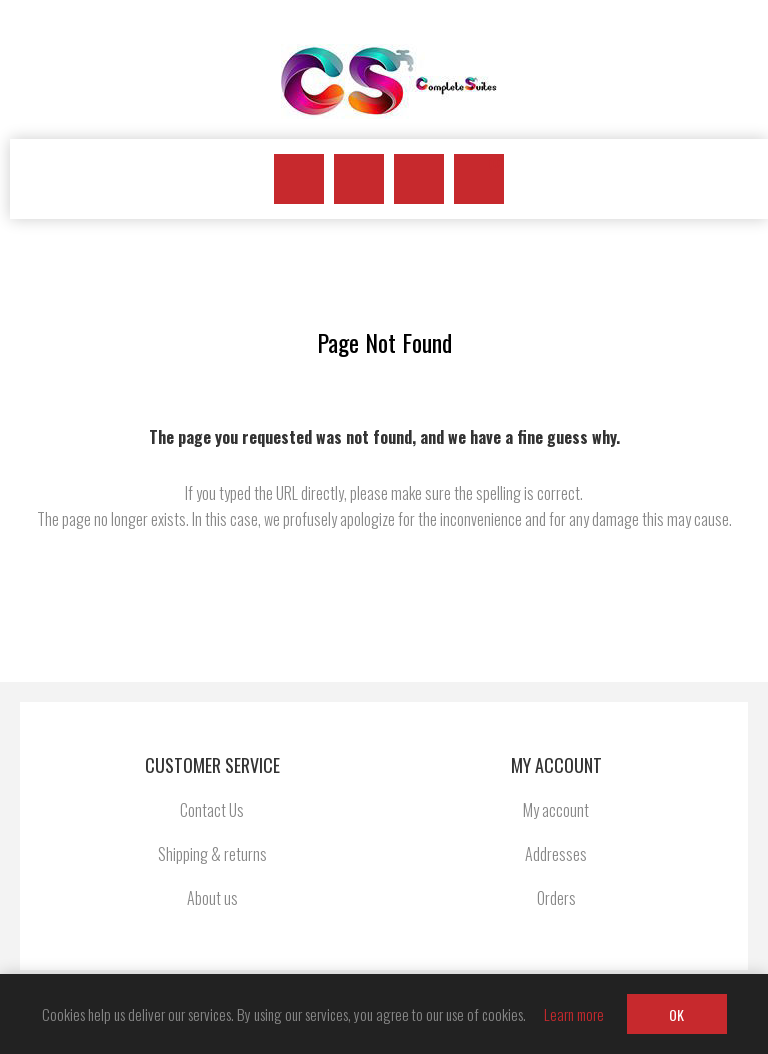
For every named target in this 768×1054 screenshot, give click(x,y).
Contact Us (212, 810)
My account (556, 810)
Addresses (556, 854)
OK (676, 1014)
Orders (556, 898)
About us (212, 898)
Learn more (574, 1014)
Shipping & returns (212, 854)
